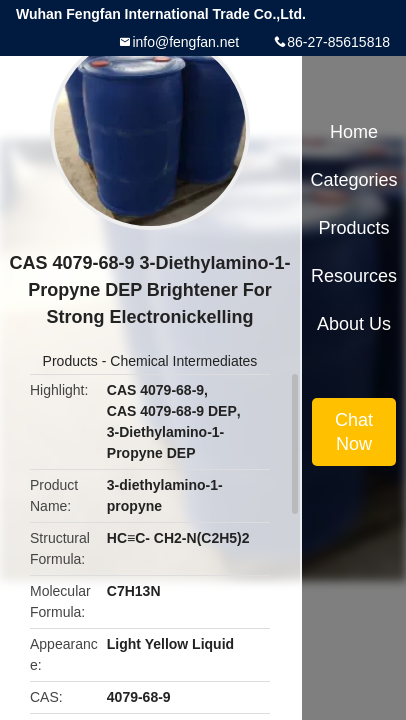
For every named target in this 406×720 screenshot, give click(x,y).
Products (70, 361)
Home (354, 132)
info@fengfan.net (185, 42)
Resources (354, 276)
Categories (353, 180)
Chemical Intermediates (183, 361)
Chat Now (354, 432)
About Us (354, 324)
